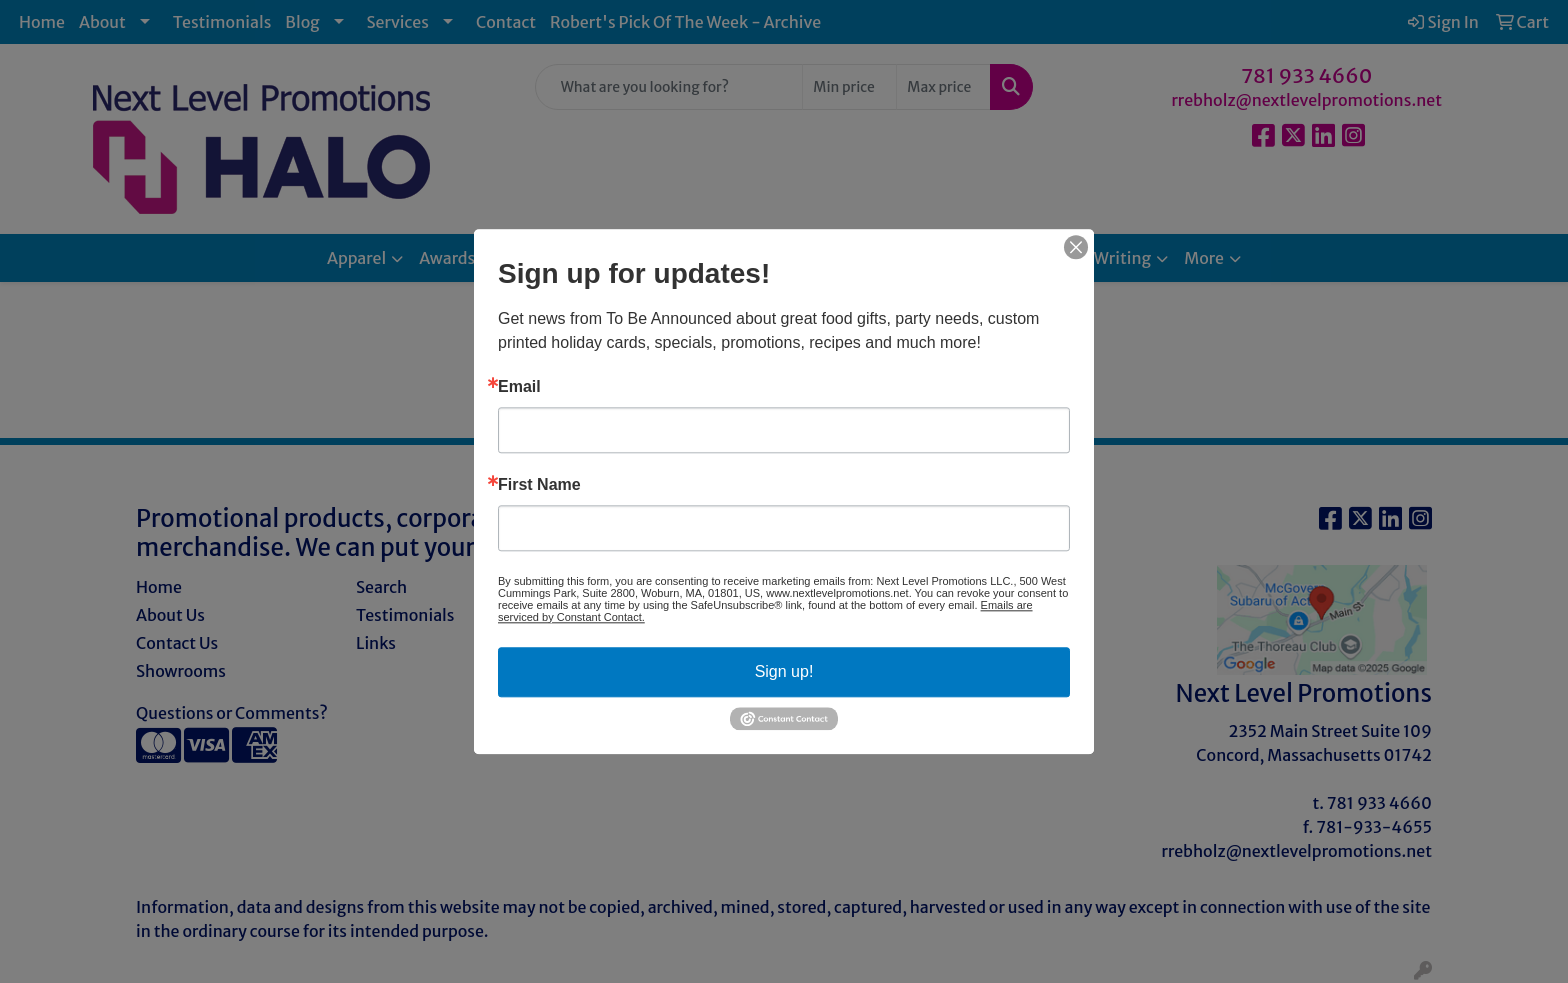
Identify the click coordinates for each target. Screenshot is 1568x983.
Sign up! (784, 671)
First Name (539, 485)
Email (519, 387)
